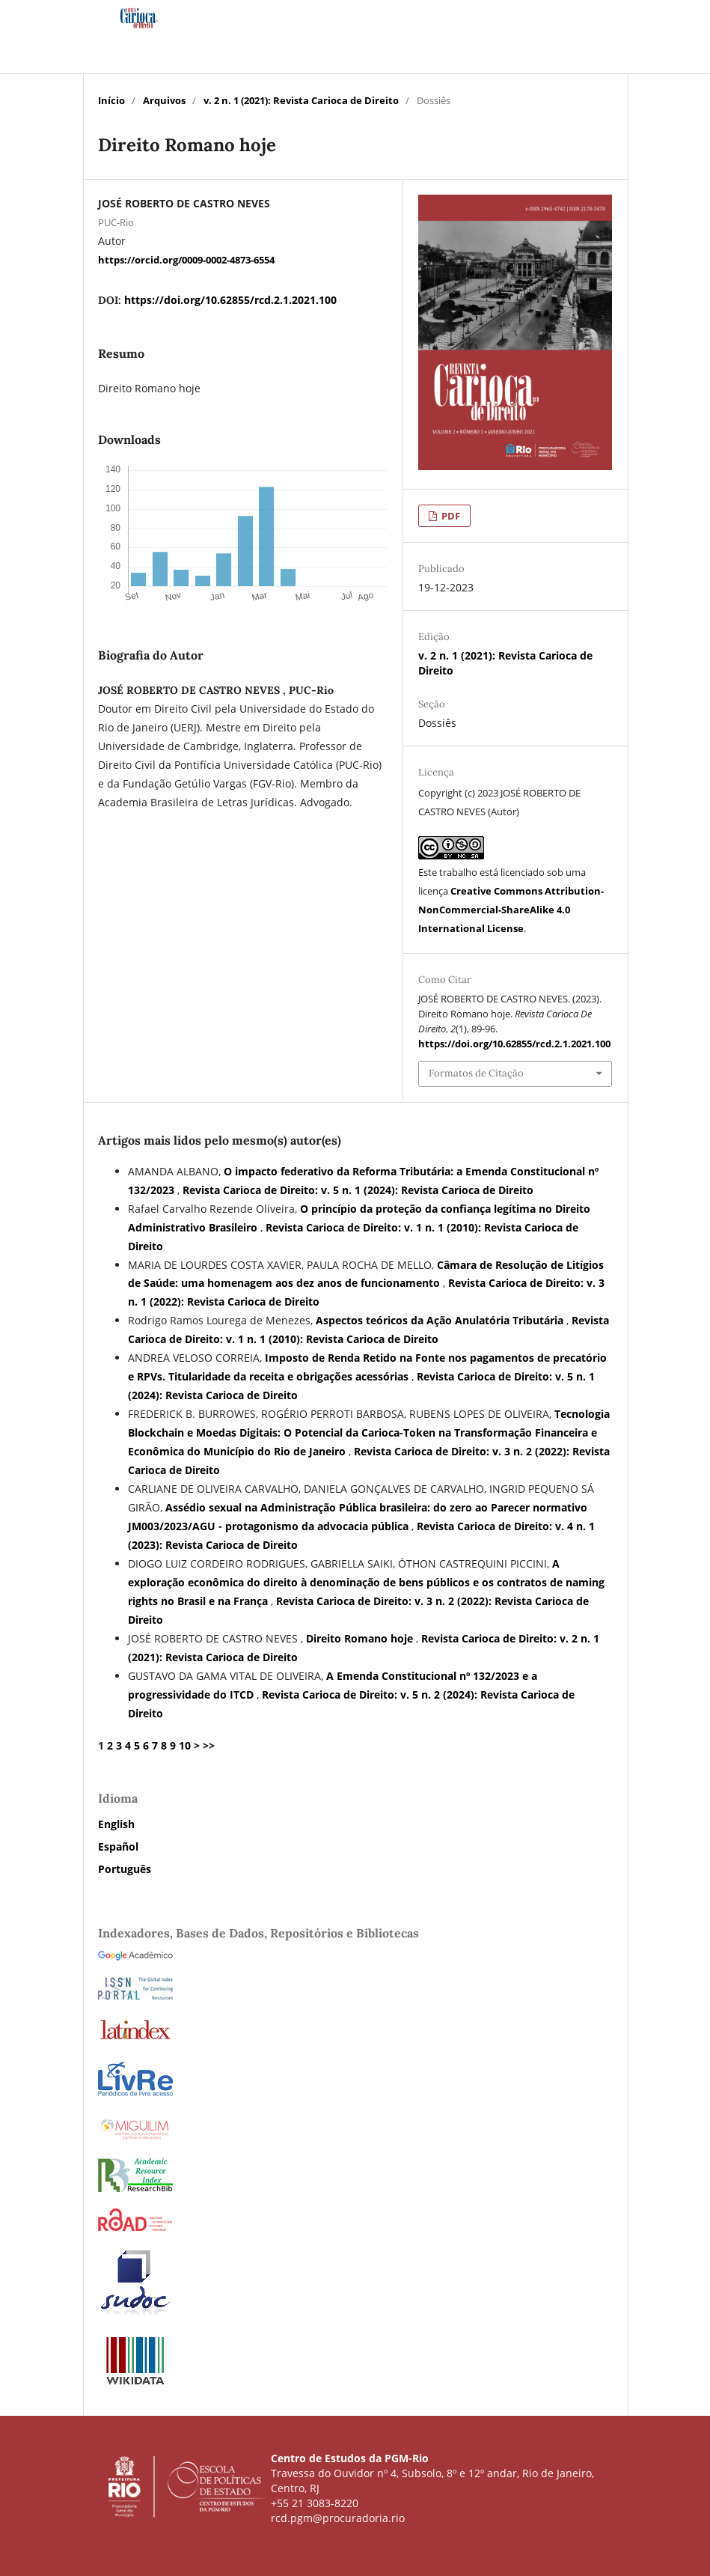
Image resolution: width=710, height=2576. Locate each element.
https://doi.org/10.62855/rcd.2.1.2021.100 (230, 300)
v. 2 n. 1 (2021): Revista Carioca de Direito (301, 100)
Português (124, 1869)
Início (111, 100)
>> (209, 1745)
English (116, 1824)
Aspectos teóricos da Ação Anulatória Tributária (441, 1320)
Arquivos (164, 100)
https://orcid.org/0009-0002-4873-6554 (186, 259)
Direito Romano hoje (361, 1638)
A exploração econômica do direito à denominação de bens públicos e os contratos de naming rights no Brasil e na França (366, 1582)
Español (118, 1846)
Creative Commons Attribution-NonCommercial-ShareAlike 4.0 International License (511, 909)
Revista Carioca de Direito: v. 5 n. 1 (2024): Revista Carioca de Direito (358, 1190)
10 (185, 1745)
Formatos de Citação (476, 1073)
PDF (449, 516)
